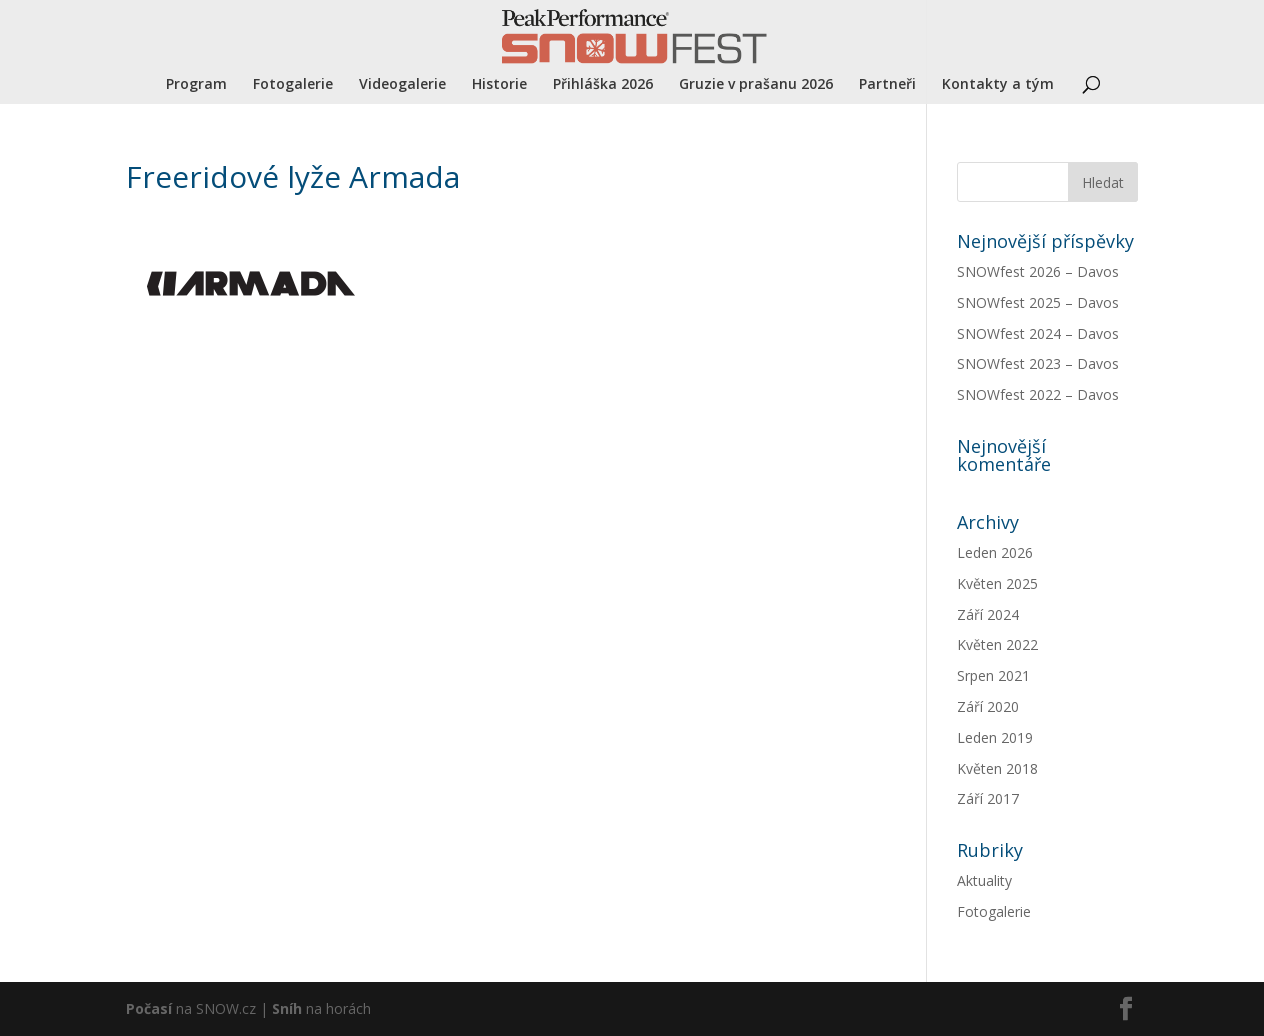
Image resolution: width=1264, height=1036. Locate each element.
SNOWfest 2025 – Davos (1038, 302)
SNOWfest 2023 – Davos (1038, 363)
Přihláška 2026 (603, 85)
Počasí (149, 1008)
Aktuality (984, 880)
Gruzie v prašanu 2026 (756, 85)
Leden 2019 (995, 737)
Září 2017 (988, 798)
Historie (499, 85)
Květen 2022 (997, 644)
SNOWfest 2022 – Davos (1038, 394)
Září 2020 (988, 706)
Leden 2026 (995, 552)
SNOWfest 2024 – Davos (1038, 333)
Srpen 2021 (993, 675)
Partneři (887, 85)
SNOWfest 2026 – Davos (1038, 271)
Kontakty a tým (998, 85)
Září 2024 (988, 614)
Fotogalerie (293, 85)
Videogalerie (402, 85)
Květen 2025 (997, 583)
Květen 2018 (997, 768)
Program (196, 85)
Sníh (287, 1008)
